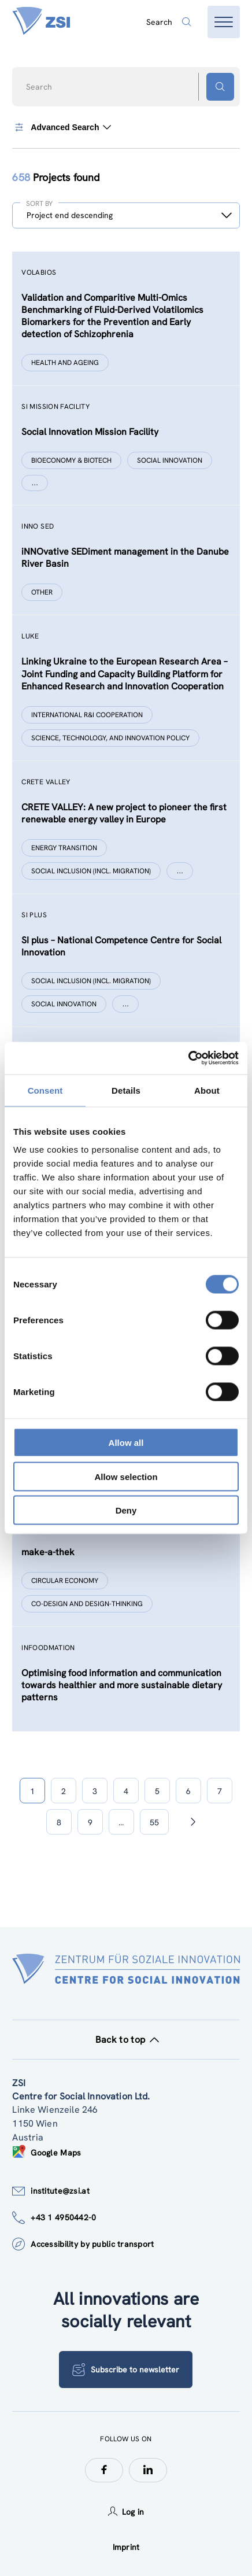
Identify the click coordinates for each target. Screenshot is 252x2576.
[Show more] (34, 483)
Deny (126, 1510)
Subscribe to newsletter (125, 2369)
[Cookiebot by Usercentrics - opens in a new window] (188, 1058)
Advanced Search (61, 127)
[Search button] (220, 87)
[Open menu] (223, 22)
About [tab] (207, 1090)
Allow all (126, 1443)
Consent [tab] (45, 1090)
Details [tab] (126, 1090)
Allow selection (125, 1476)
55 (154, 1822)
